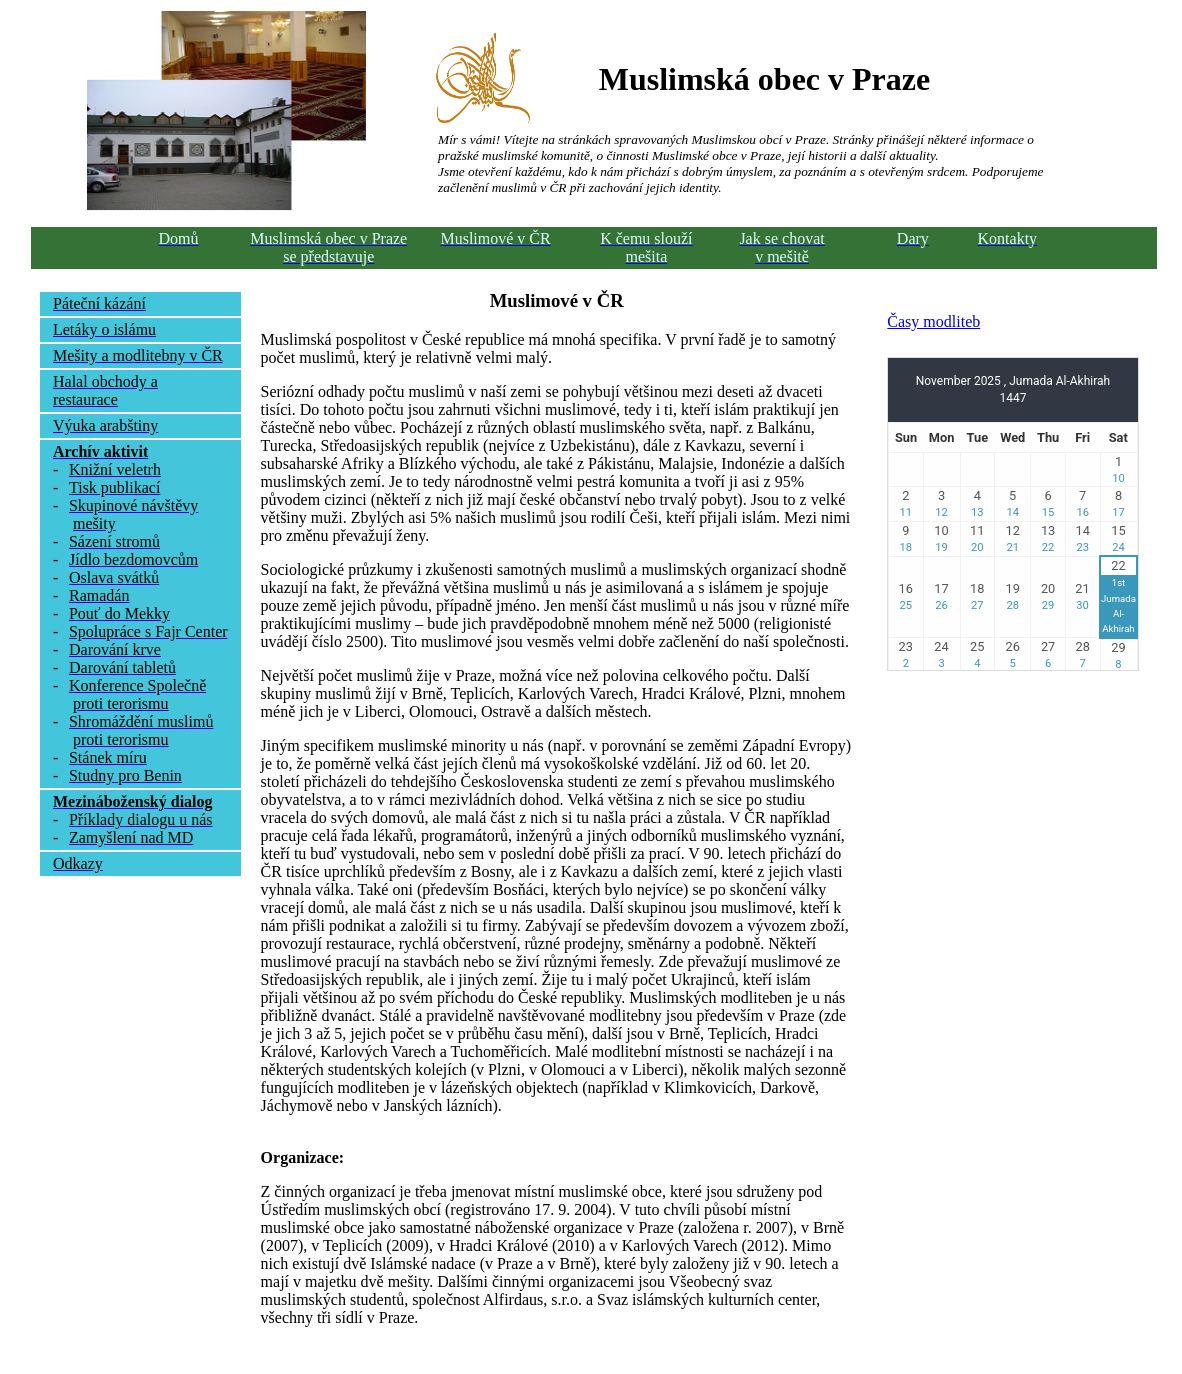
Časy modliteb (933, 321)
